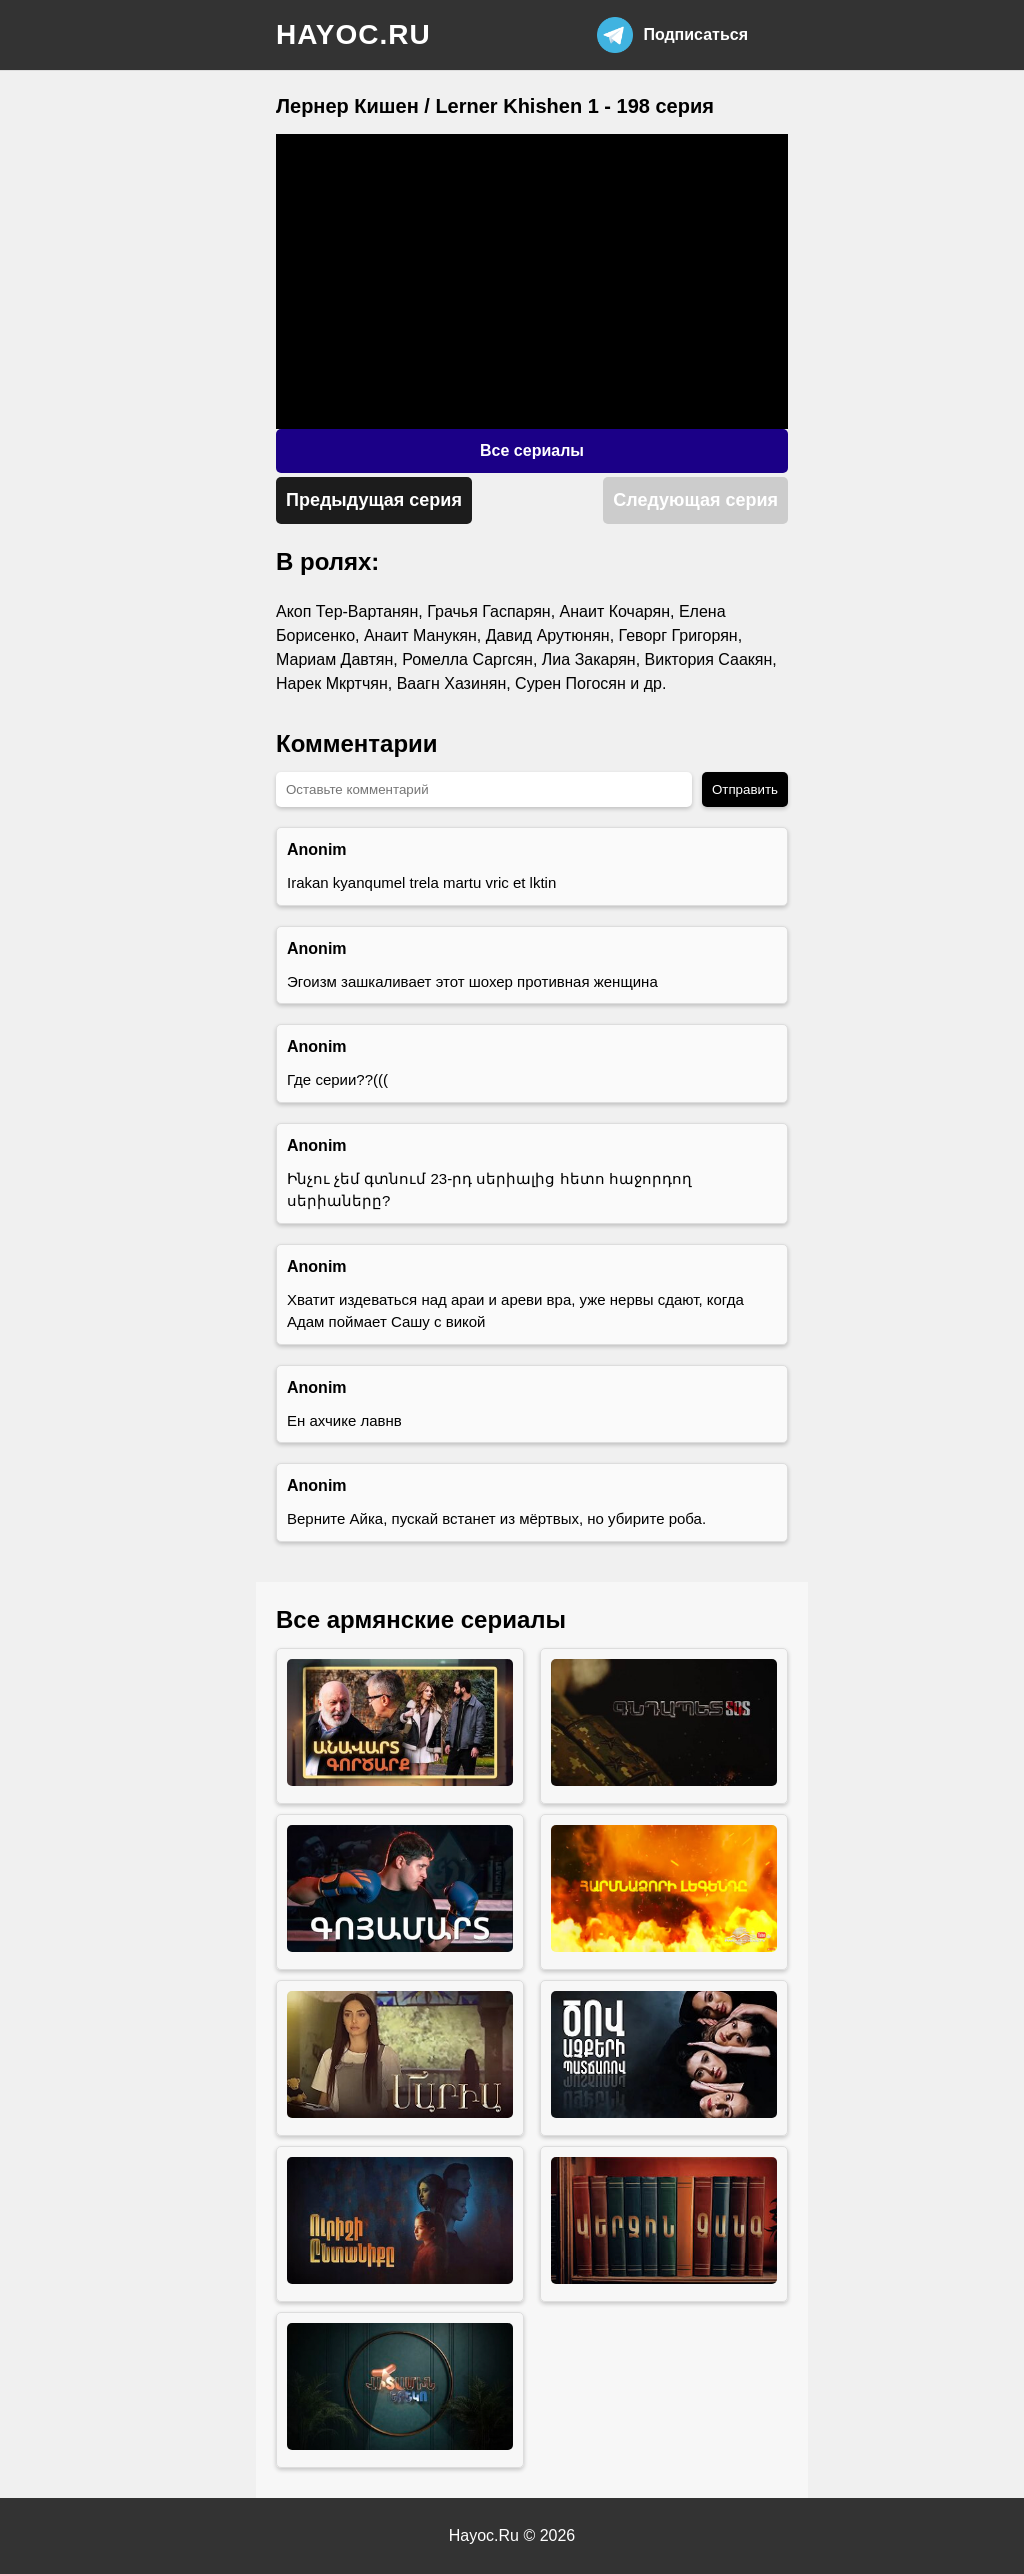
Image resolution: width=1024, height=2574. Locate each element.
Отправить (745, 789)
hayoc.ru (353, 34)
